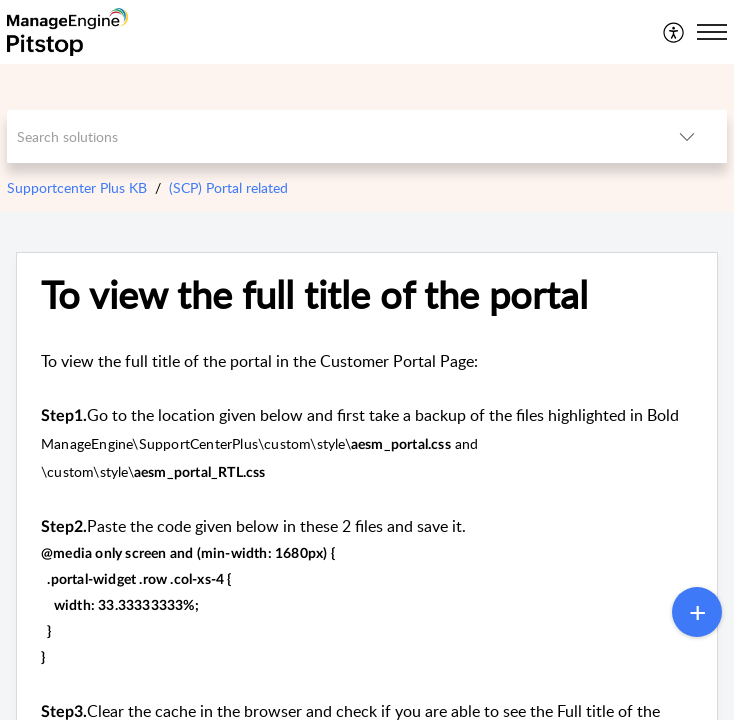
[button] (674, 32)
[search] (326, 136)
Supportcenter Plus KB (77, 187)
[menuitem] (674, 32)
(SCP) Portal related (228, 187)
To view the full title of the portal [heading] (314, 295)
